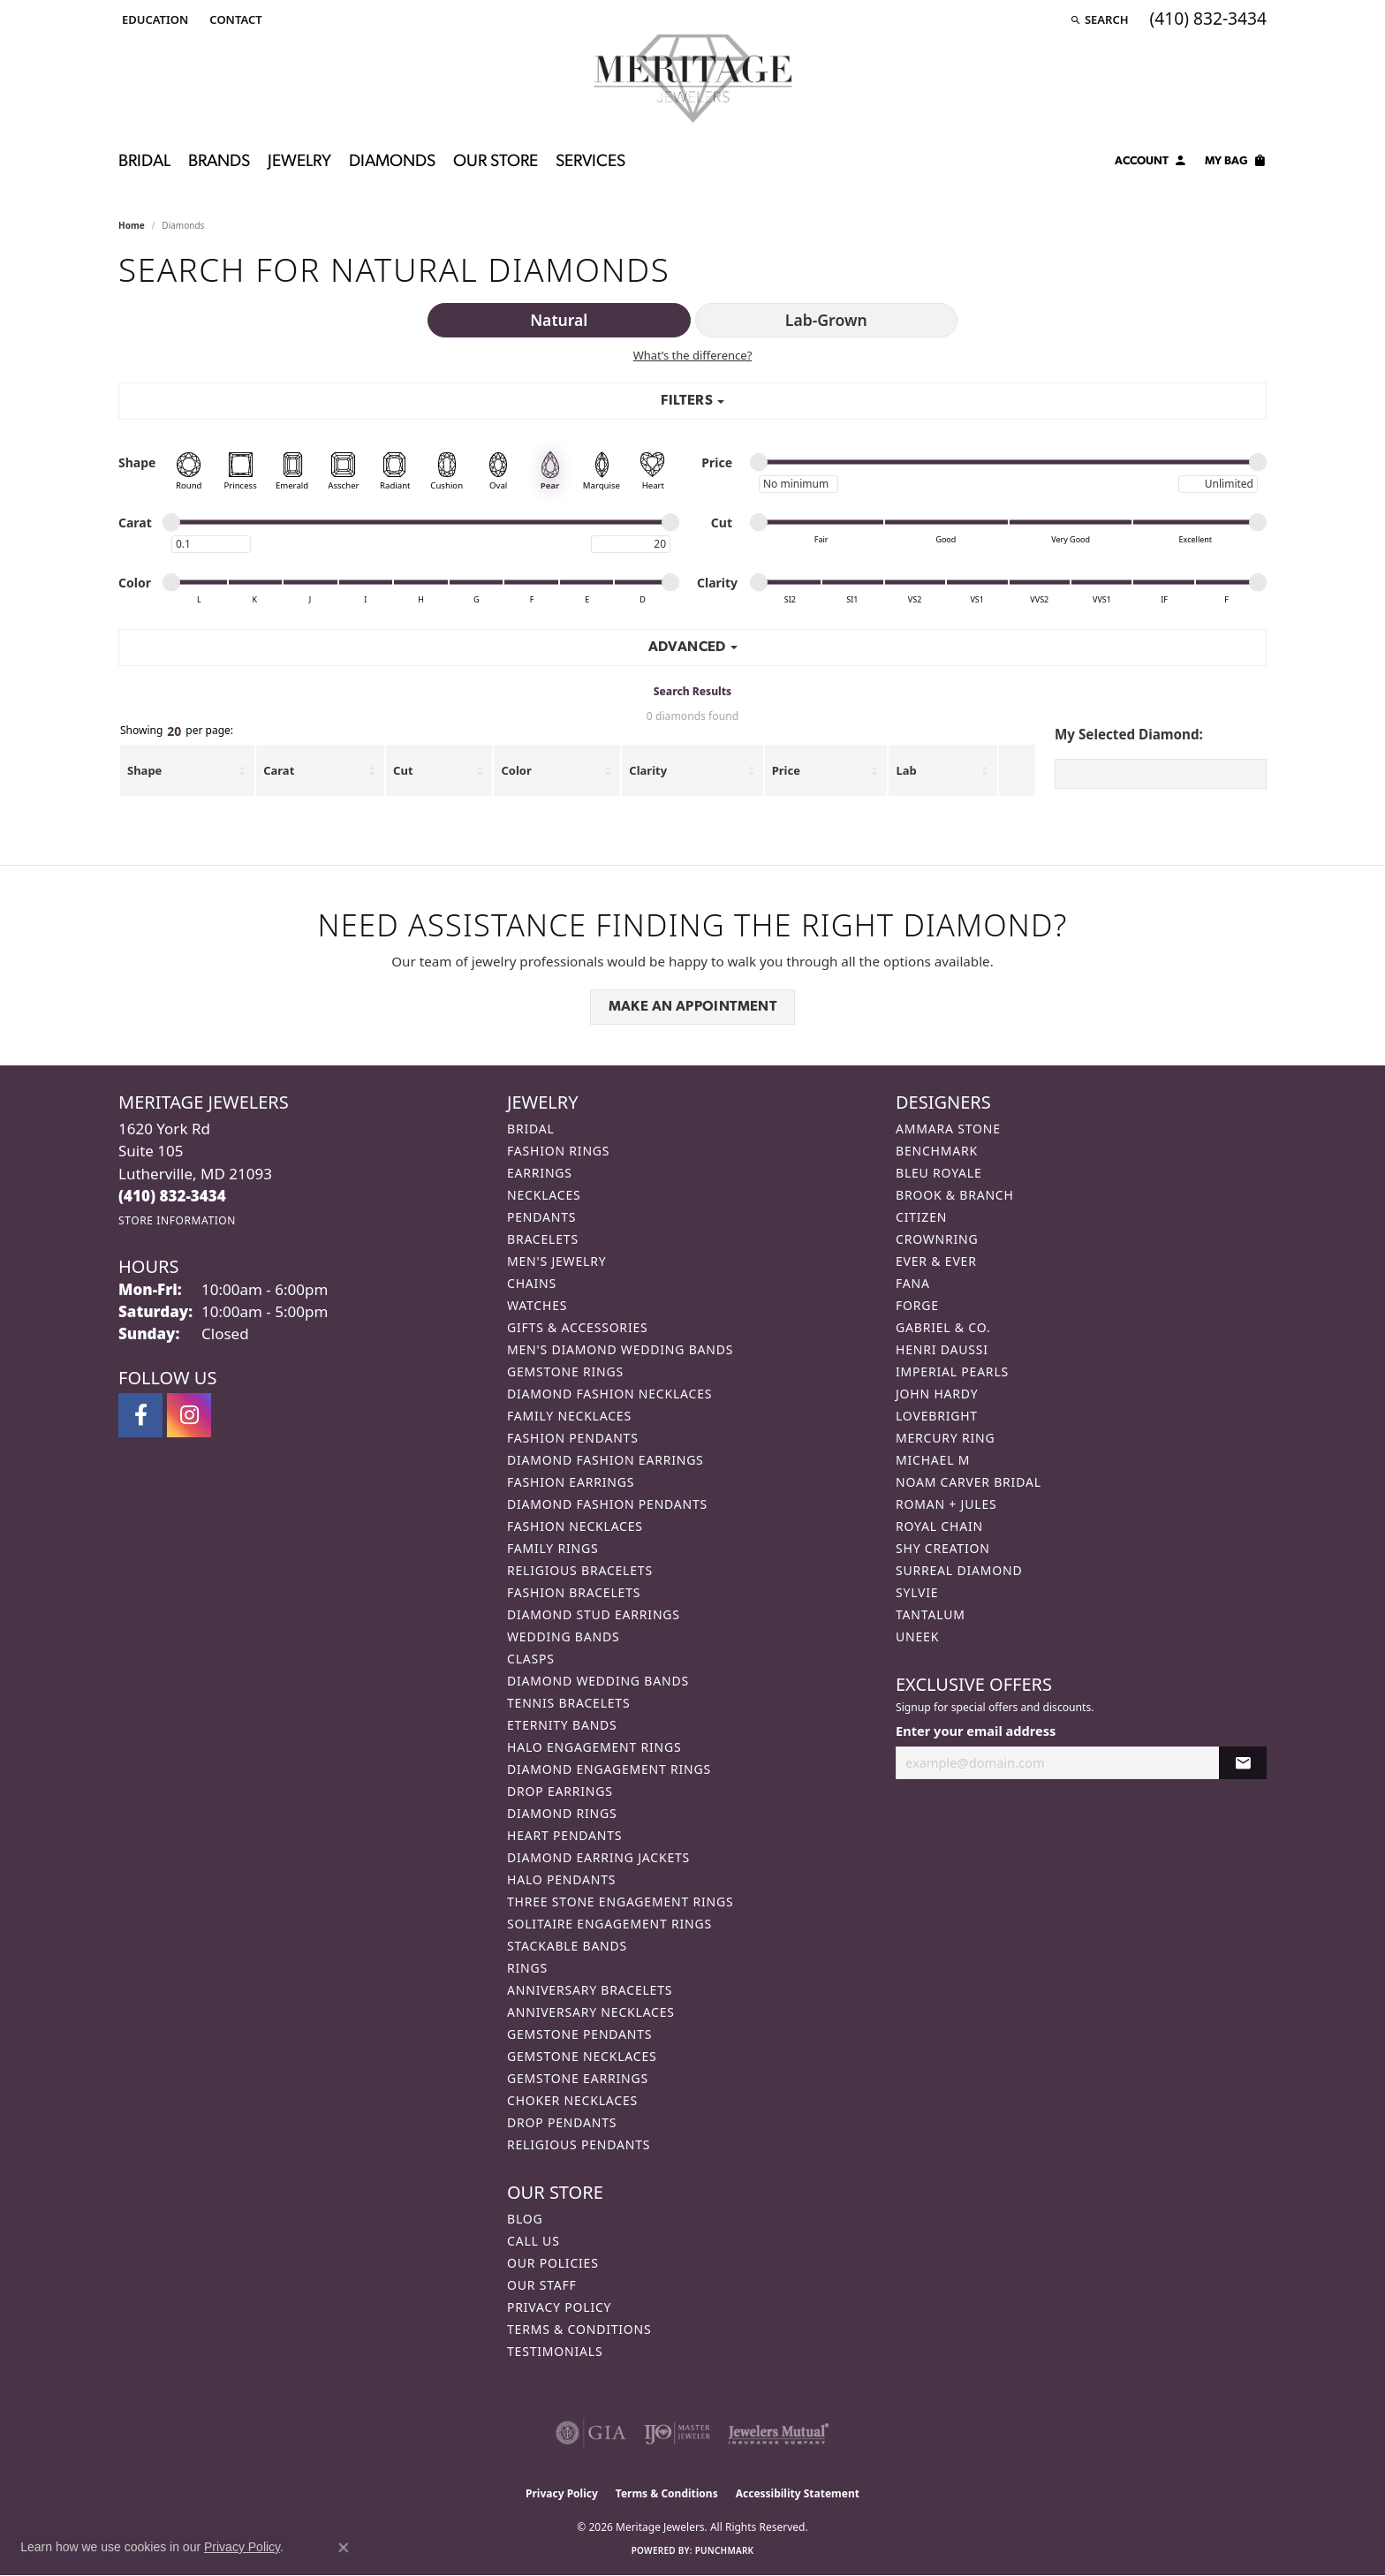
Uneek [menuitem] (917, 1636)
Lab (906, 770)
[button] (153, 19)
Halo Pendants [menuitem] (561, 1879)
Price (786, 770)
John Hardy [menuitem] (937, 1393)
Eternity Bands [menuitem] (562, 1724)
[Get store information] (177, 1220)
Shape (144, 770)
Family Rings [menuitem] (552, 1548)
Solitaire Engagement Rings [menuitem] (609, 1923)
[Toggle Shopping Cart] (1236, 163)
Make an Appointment (693, 1007)
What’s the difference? (693, 355)
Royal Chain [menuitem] (939, 1526)
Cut (402, 770)
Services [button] (590, 162)
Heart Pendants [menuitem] (564, 1835)
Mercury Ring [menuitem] (945, 1437)
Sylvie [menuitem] (917, 1592)
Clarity (648, 770)
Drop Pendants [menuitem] (562, 2122)
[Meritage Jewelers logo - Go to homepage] (693, 78)
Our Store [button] (495, 162)
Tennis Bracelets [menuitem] (568, 1702)
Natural (558, 319)
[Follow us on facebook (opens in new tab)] (140, 1415)
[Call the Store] (172, 1196)
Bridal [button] (144, 162)
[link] (233, 19)
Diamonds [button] (392, 162)
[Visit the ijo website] (677, 2433)
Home (131, 225)
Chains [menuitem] (531, 1283)
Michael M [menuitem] (933, 1459)
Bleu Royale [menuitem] (939, 1172)
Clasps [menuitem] (531, 1658)
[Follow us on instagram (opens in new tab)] (189, 1415)
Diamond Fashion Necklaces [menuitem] (609, 1393)
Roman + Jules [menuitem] (946, 1504)
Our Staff (542, 2285)
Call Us (533, 2240)
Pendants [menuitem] (541, 1216)
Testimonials (554, 2351)
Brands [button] (219, 162)
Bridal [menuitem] (531, 1128)
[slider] (759, 462)
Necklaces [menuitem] (543, 1194)
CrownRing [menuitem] (937, 1239)
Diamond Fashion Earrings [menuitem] (605, 1459)
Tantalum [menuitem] (930, 1614)
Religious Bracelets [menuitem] (580, 1570)
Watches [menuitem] (537, 1305)
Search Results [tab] (692, 691)
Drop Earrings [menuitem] (560, 1791)
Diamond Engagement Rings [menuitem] (609, 1769)
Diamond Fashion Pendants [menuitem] (607, 1504)
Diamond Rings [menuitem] (562, 1813)
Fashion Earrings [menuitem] (570, 1482)
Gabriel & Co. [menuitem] (943, 1327)
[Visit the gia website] (591, 2433)
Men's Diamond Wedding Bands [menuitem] (620, 1349)
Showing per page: (176, 731)
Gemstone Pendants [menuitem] (579, 2034)
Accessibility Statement (797, 2493)
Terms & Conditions (579, 2329)
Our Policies (553, 2262)
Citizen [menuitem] (921, 1216)
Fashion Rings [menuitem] (558, 1150)
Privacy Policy (559, 2307)
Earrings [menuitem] (539, 1172)
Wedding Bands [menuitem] (563, 1636)
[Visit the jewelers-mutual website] (778, 2433)
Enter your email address (976, 1730)
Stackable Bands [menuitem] (567, 1945)
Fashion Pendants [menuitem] (573, 1437)
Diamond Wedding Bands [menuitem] (598, 1680)
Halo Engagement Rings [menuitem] (594, 1747)
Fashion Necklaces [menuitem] (575, 1526)
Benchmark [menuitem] (937, 1150)
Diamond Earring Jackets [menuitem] (598, 1857)
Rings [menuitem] (527, 1967)
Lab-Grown (826, 319)
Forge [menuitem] (917, 1305)
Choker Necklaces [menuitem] (572, 2100)
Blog (524, 2218)
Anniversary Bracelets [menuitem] (589, 1989)
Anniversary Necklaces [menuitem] (591, 2012)
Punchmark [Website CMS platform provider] (724, 2550)
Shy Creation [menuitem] (943, 1548)
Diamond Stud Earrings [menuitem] (593, 1614)
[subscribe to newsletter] (1243, 1762)
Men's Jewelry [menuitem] (556, 1261)
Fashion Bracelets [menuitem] (573, 1592)
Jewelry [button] (299, 162)
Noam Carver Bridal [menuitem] (968, 1482)
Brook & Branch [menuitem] (955, 1194)
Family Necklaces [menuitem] (569, 1415)
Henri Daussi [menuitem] (942, 1349)
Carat (278, 770)
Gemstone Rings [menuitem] (565, 1371)
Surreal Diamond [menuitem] (959, 1570)
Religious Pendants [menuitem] (578, 2144)
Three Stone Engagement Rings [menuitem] (620, 1901)
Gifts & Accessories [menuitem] (577, 1327)
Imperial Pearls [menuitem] (952, 1371)
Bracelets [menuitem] (543, 1239)
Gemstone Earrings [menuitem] (577, 2078)
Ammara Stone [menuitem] (948, 1128)
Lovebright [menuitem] (937, 1415)
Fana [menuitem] (913, 1283)
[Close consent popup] (343, 2547)
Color (516, 770)
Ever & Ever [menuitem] (936, 1261)
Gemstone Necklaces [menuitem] (582, 2056)
